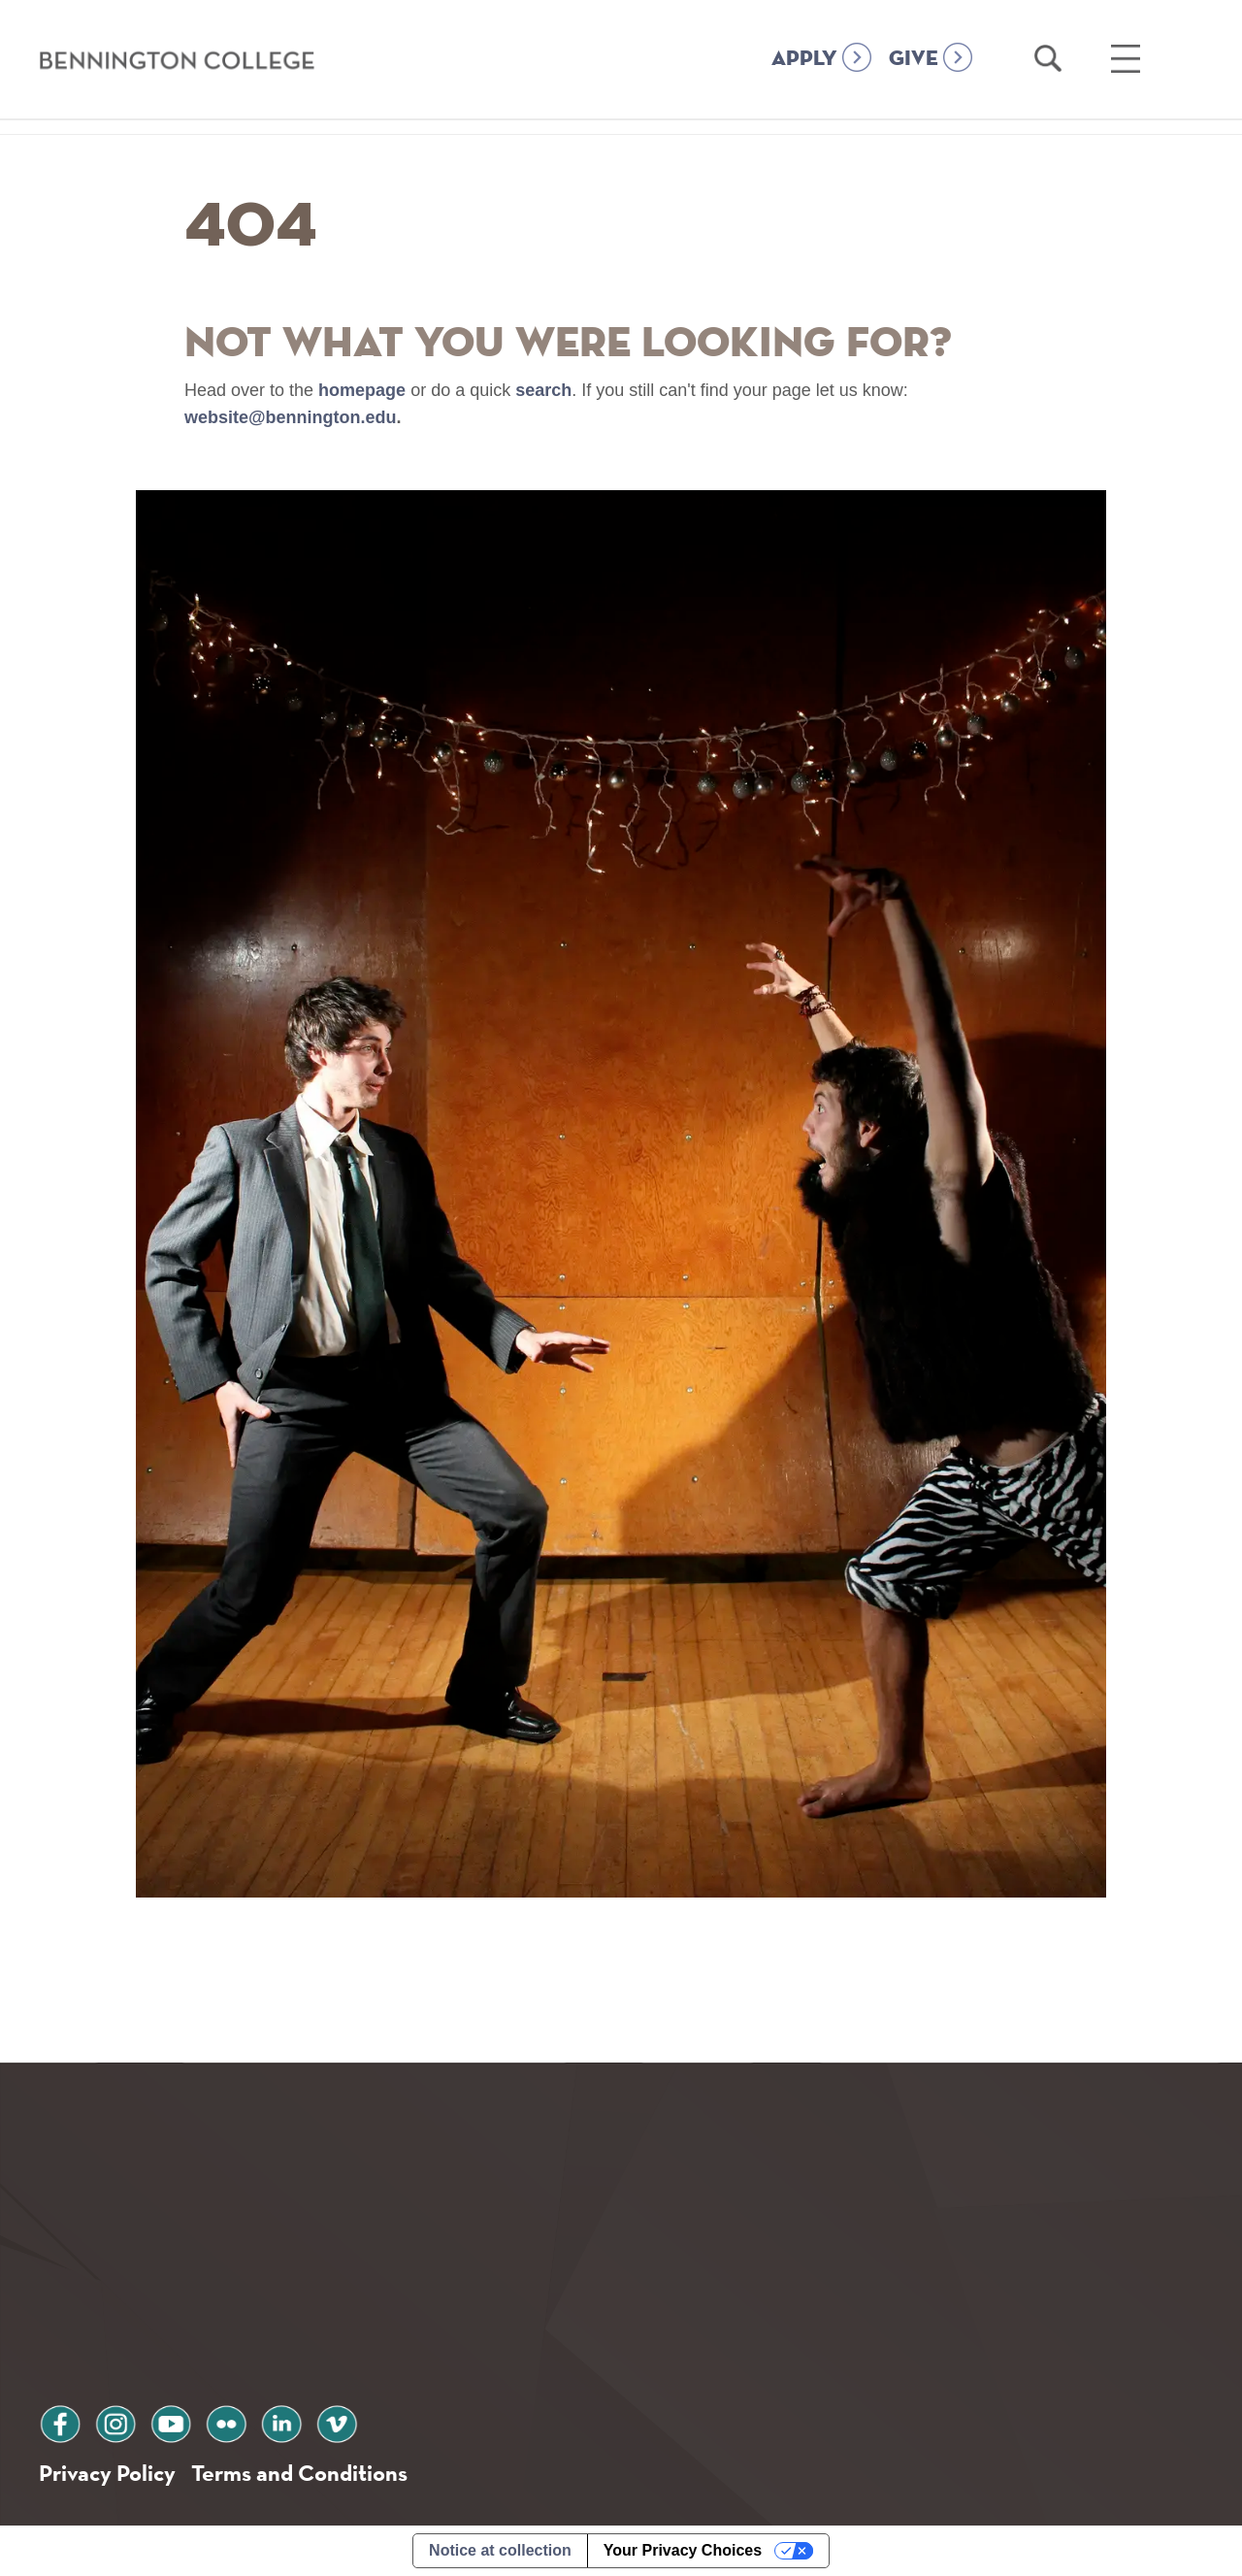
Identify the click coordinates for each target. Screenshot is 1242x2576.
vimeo (336, 2421)
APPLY (804, 59)
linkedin (281, 2421)
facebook (60, 2421)
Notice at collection (500, 2550)
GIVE (913, 59)
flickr (226, 2421)
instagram (115, 2421)
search (543, 390)
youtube (170, 2421)
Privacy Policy (107, 2473)
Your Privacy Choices (683, 2550)
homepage (362, 390)
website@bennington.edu (290, 417)
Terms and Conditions (299, 2473)
